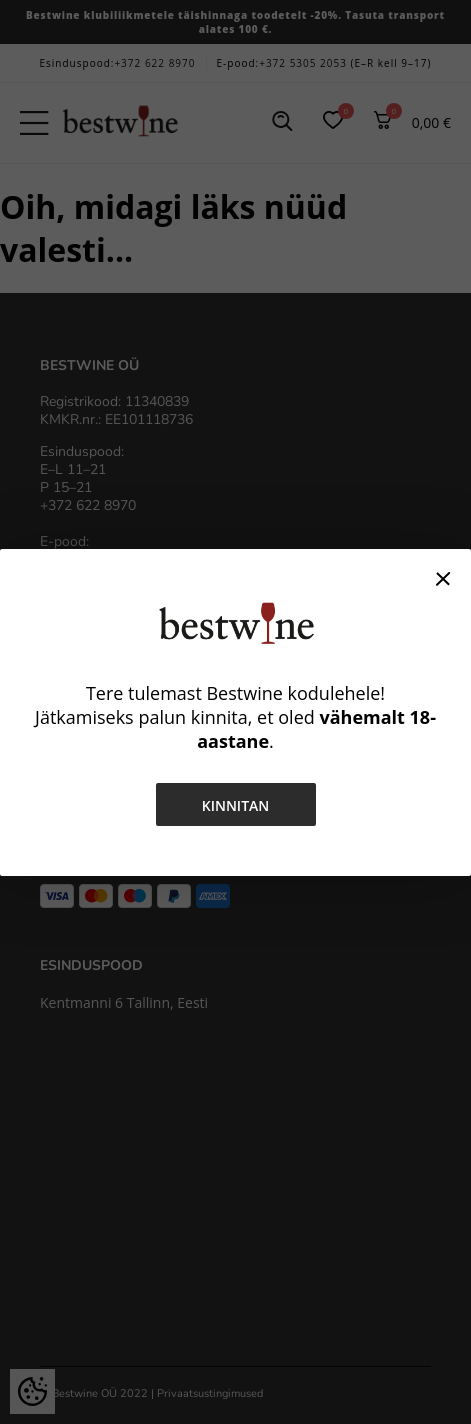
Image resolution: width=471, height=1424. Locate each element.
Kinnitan (236, 805)
